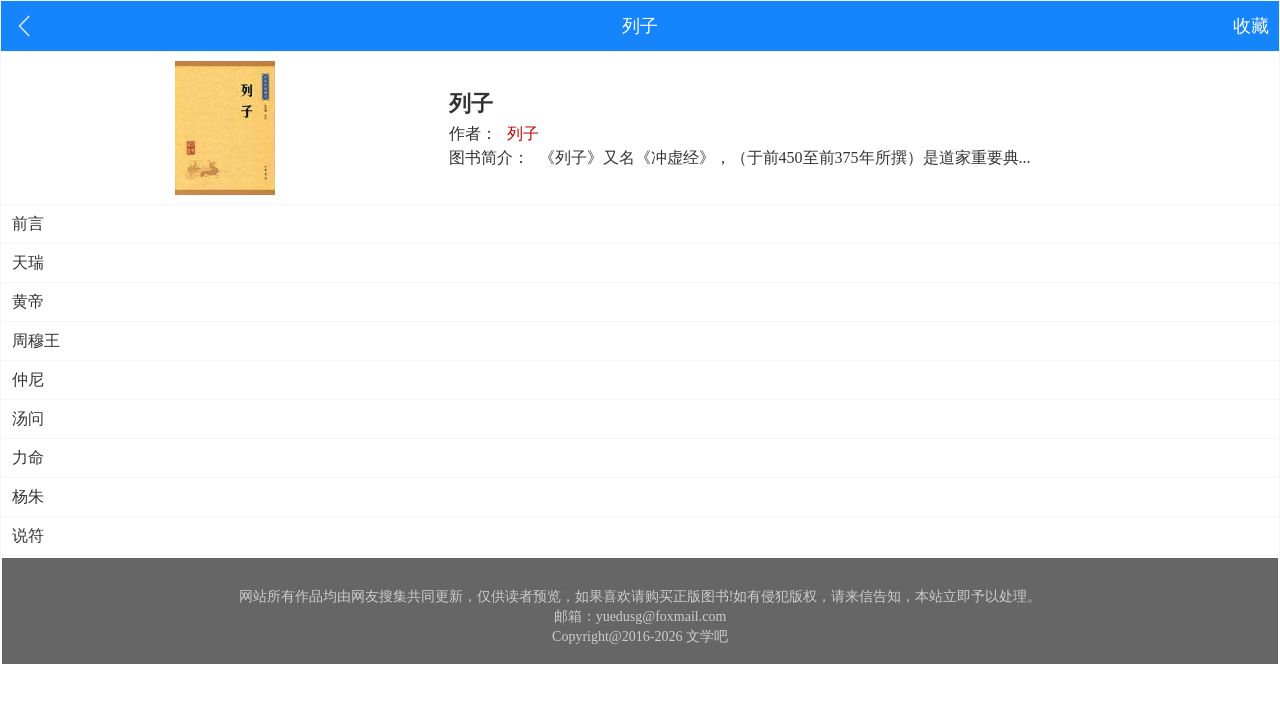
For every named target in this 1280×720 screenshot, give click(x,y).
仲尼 (28, 379)
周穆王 (36, 340)
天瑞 (28, 262)
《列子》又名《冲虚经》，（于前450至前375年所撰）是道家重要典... (785, 157)
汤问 (28, 418)
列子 (523, 133)
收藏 (1251, 26)
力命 (28, 457)
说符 (28, 535)
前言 (28, 223)
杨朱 (28, 496)
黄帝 (28, 301)
